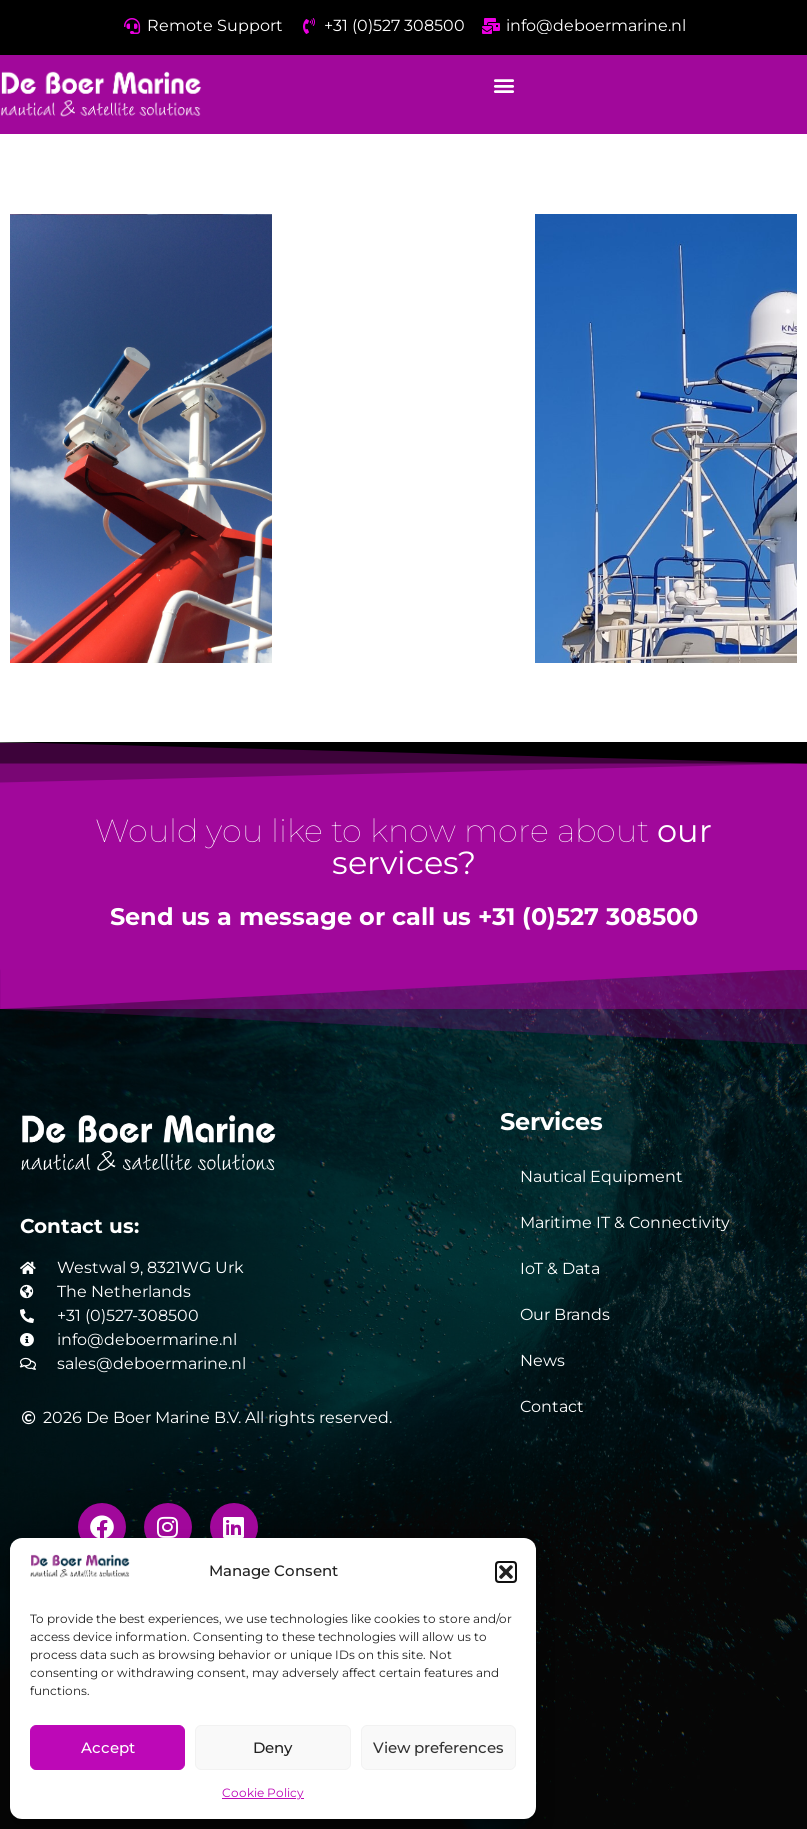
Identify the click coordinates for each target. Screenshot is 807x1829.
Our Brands (565, 1314)
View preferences (438, 1747)
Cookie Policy (263, 1792)
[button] (506, 1572)
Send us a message (231, 916)
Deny (272, 1747)
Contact (552, 1406)
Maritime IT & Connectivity (625, 1222)
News (542, 1360)
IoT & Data (560, 1268)
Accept (108, 1747)
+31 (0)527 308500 (588, 916)
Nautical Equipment (601, 1176)
